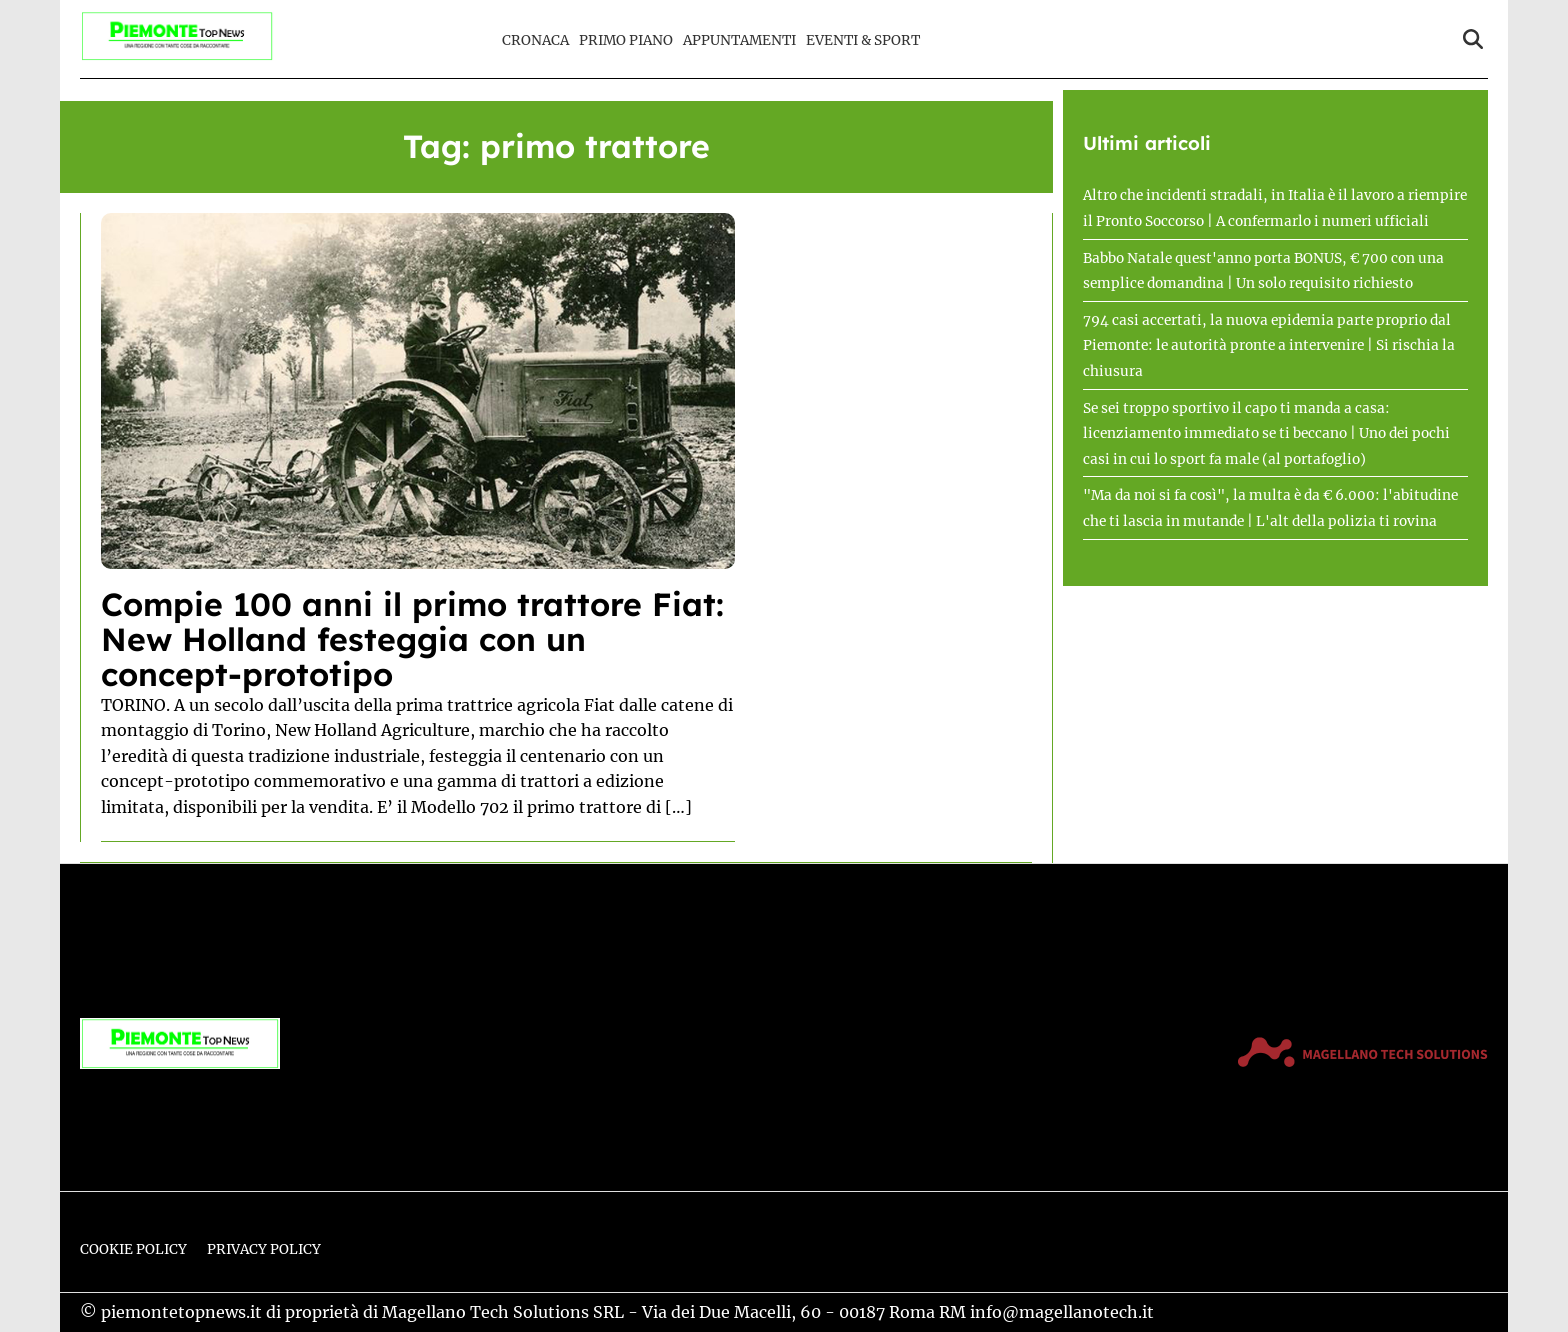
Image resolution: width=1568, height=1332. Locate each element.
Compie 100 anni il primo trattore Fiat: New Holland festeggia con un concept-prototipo (412, 639)
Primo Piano (626, 40)
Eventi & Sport (863, 40)
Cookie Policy (133, 1249)
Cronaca (535, 40)
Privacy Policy (264, 1249)
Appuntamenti (739, 40)
